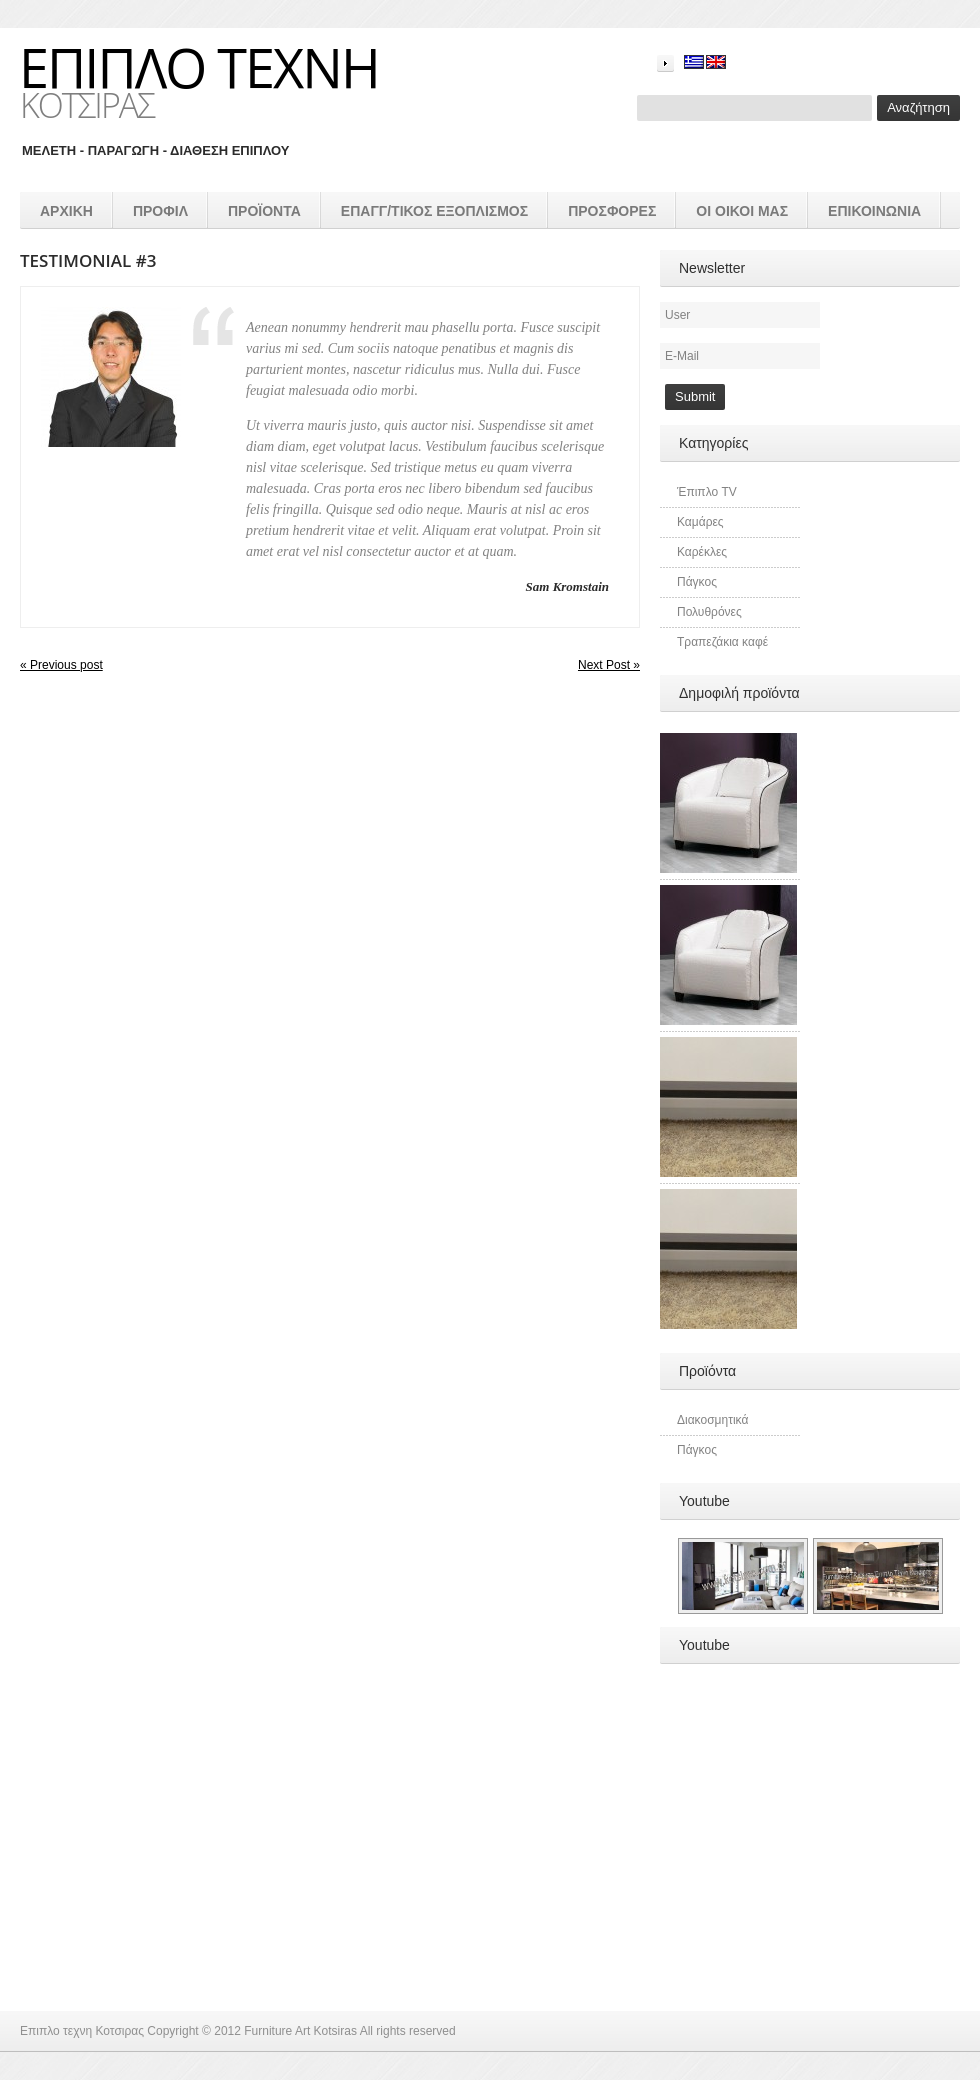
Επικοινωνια (874, 211)
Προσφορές (612, 211)
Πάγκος (697, 582)
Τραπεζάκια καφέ (722, 642)
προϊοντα (264, 211)
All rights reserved (408, 2031)
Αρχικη (66, 211)
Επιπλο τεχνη (199, 67)
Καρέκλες (702, 552)
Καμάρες (700, 522)
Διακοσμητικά (712, 1420)
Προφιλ (160, 211)
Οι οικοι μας (742, 211)
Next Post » (609, 665)
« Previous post (61, 665)
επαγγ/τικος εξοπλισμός (434, 211)
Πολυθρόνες (709, 612)
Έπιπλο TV (707, 492)
